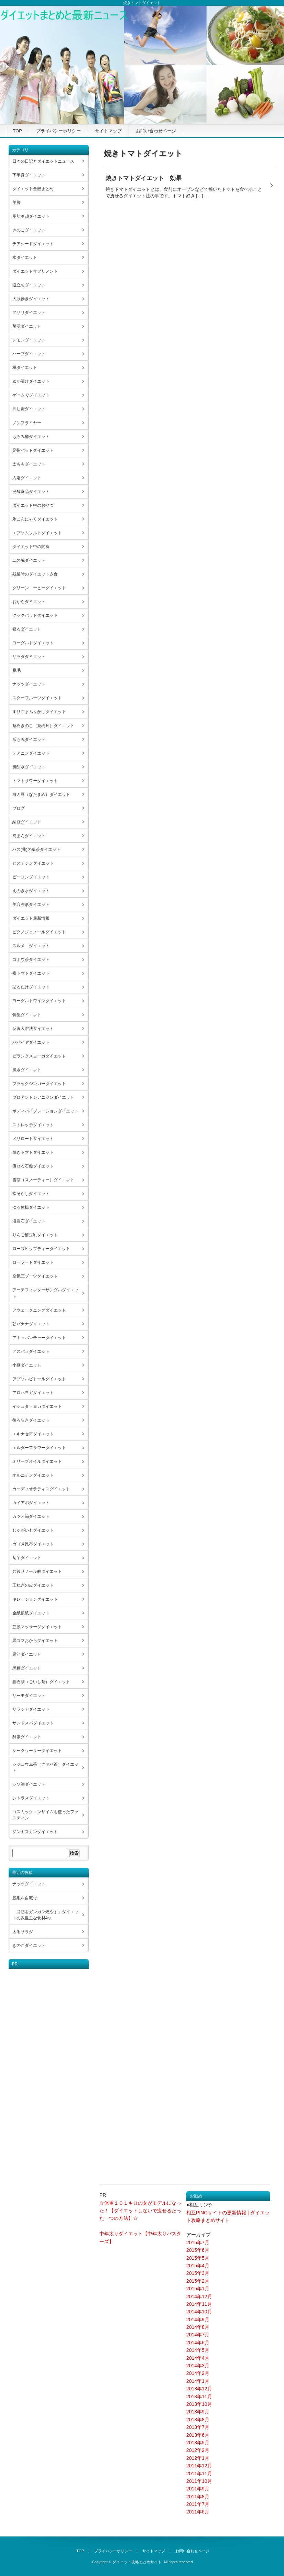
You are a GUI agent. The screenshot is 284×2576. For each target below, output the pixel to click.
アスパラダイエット (31, 1351)
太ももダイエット (28, 464)
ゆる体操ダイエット (31, 1207)
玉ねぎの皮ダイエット (33, 1585)
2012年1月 (197, 2458)
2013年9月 (197, 2411)
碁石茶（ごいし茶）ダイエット (41, 1681)
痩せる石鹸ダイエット (33, 1166)
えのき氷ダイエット (31, 890)
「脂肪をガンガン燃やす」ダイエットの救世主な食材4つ (45, 1914)
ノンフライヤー (26, 422)
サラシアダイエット (31, 1709)
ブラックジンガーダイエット (39, 1083)
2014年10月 (199, 2311)
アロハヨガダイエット (33, 1392)
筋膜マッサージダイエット (37, 1626)
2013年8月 (197, 2419)
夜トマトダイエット (31, 973)
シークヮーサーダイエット (37, 1750)
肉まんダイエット (28, 835)
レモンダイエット (28, 340)
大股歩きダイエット (31, 298)
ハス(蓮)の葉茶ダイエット (36, 849)
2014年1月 (197, 2381)
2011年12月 (199, 2465)
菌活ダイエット (26, 326)
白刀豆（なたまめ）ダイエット (41, 794)
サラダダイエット (28, 656)
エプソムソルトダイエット (37, 532)
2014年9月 (197, 2319)
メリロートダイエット (33, 1138)
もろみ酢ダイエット (31, 436)
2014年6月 (197, 2342)
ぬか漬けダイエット (31, 381)
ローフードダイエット (33, 1262)
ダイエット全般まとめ (33, 188)
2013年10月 (199, 2404)
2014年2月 (197, 2373)
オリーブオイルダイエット (37, 1461)
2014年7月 (197, 2334)
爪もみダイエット (28, 739)
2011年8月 (197, 2496)
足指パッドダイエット (33, 450)
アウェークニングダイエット (39, 1310)
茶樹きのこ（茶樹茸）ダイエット (43, 725)
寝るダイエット (26, 629)
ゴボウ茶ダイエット (31, 959)
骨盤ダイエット (26, 1014)
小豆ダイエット (26, 1365)
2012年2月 (197, 2450)
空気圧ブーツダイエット (35, 1276)
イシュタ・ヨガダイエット (37, 1406)
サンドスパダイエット (33, 1723)
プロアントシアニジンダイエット (43, 1097)
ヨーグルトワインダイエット (39, 1000)
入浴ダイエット (26, 477)
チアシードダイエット (33, 243)
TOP (17, 130)
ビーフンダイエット (31, 877)
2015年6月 (197, 2250)
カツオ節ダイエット (31, 1516)
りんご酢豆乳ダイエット (35, 1234)
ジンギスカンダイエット (35, 1831)
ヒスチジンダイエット (33, 863)
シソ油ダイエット (28, 1784)
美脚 (16, 202)
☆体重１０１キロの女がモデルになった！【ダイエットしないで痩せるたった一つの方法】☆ (140, 2210)
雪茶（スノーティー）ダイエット (43, 1179)
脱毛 (16, 670)
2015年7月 (197, 2242)
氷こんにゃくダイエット (35, 519)
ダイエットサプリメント (35, 271)
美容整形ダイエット (31, 904)
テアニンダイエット (31, 753)
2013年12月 (199, 2388)
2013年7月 (197, 2427)
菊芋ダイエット (26, 1557)
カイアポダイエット (31, 1502)
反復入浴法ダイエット (33, 1028)
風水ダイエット (26, 1069)
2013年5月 (197, 2442)
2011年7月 (197, 2504)
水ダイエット (24, 257)
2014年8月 (197, 2327)
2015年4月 (197, 2265)
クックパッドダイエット (35, 615)
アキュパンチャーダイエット (39, 1337)
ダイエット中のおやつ (33, 505)
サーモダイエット (28, 1695)
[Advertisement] (36, 2072)
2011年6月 (197, 2511)
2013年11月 (199, 2396)
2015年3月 (197, 2273)
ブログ (18, 808)
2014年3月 (197, 2365)
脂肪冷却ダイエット (31, 216)
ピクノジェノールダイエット (39, 932)
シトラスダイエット (31, 1798)
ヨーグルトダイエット (33, 642)
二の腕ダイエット (28, 560)
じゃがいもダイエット (33, 1530)
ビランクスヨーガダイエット (39, 1056)
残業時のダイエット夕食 (35, 574)
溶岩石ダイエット (28, 1221)
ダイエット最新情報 (31, 918)
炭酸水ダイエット (28, 767)
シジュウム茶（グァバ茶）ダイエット (45, 1767)
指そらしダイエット (31, 1193)
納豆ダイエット (26, 822)
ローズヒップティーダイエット (41, 1248)
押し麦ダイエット (28, 408)
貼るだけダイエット (31, 987)
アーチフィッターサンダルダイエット (45, 1292)
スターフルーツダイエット (37, 697)
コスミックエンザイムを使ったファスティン (45, 1814)
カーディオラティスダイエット (41, 1489)
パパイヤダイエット (31, 1042)
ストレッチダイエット (33, 1124)
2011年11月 (199, 2473)
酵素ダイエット (26, 1736)
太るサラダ (22, 1931)
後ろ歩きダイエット (31, 1420)
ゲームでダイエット (31, 395)
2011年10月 (199, 2481)
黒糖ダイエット (26, 1668)
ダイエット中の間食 (31, 546)
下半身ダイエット (28, 175)
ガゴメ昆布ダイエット (33, 1544)
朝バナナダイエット (31, 1324)
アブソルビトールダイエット (39, 1379)
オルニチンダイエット (33, 1475)
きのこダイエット (28, 230)
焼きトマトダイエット (33, 1152)
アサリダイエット (28, 312)
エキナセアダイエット (33, 1434)
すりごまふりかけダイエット (39, 711)
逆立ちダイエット (28, 285)
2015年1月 (197, 2288)
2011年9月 (197, 2488)
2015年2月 (197, 2281)
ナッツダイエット (28, 684)
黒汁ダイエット (26, 1654)
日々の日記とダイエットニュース (43, 161)
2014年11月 (199, 2304)
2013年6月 (197, 2435)
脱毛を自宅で (24, 1898)
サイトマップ (108, 130)
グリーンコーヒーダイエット (39, 587)
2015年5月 (197, 2258)
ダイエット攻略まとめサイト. (137, 2562)
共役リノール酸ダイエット (37, 1571)
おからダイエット (28, 601)
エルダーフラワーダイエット (39, 1447)
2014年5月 (197, 2350)
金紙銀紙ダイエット (31, 1613)
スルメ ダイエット (31, 945)
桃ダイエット (24, 367)
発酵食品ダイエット (31, 491)
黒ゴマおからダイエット (35, 1640)
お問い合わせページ (156, 130)
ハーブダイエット (28, 353)
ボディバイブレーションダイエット (45, 1111)
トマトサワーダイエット (35, 780)
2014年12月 (199, 2296)
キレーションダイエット (35, 1599)
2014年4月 (197, 2358)
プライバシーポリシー (58, 130)
